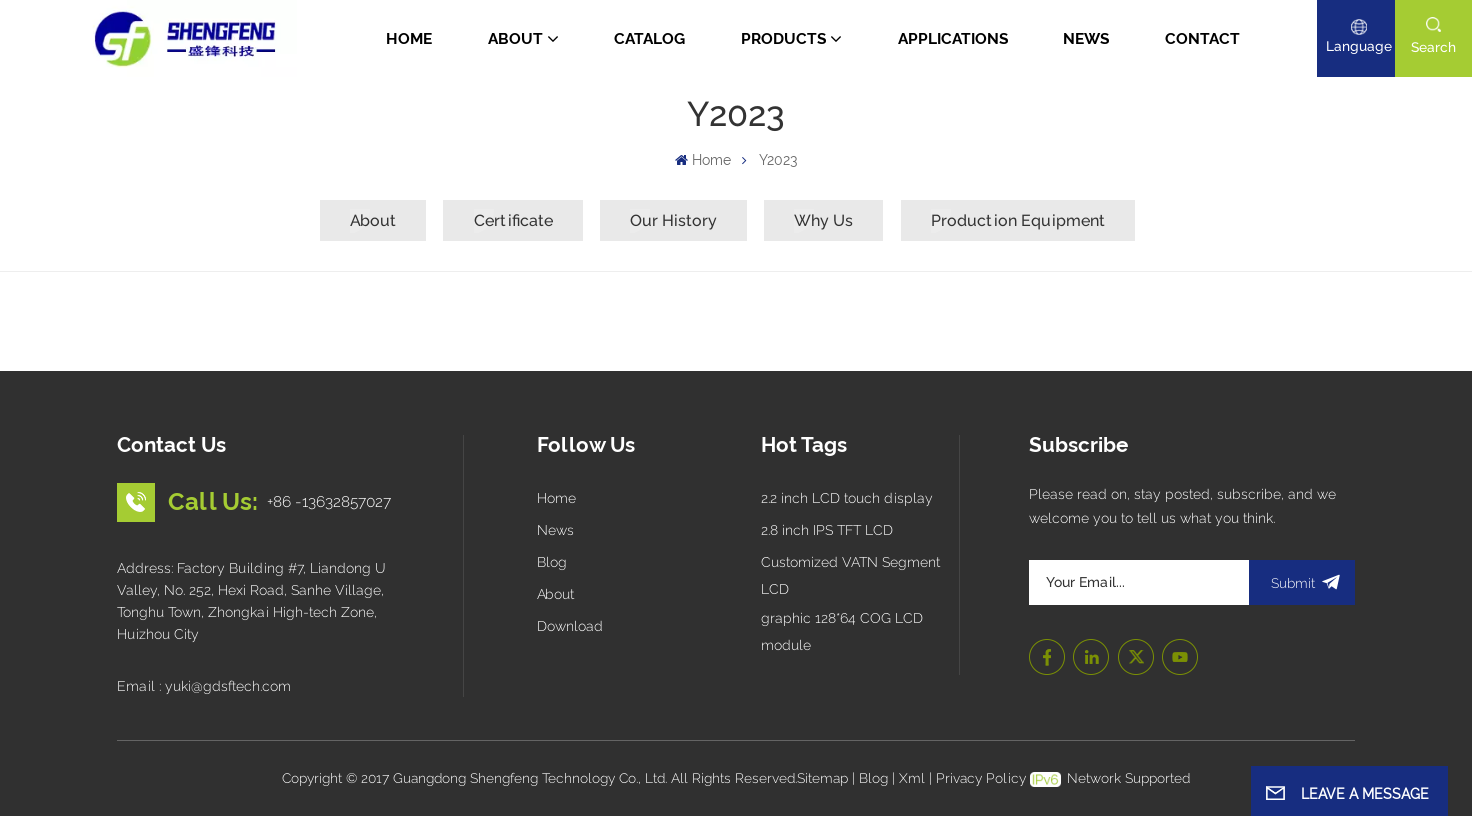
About (515, 38)
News (1086, 38)
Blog (552, 562)
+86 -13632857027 (329, 501)
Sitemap (822, 778)
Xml (912, 778)
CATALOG (649, 38)
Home (409, 38)
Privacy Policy (981, 778)
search (1433, 47)
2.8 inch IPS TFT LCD (827, 530)
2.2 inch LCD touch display (847, 498)
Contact (1202, 38)
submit (1302, 582)
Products (783, 38)
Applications (953, 38)
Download (570, 626)
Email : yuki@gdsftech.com (204, 686)
